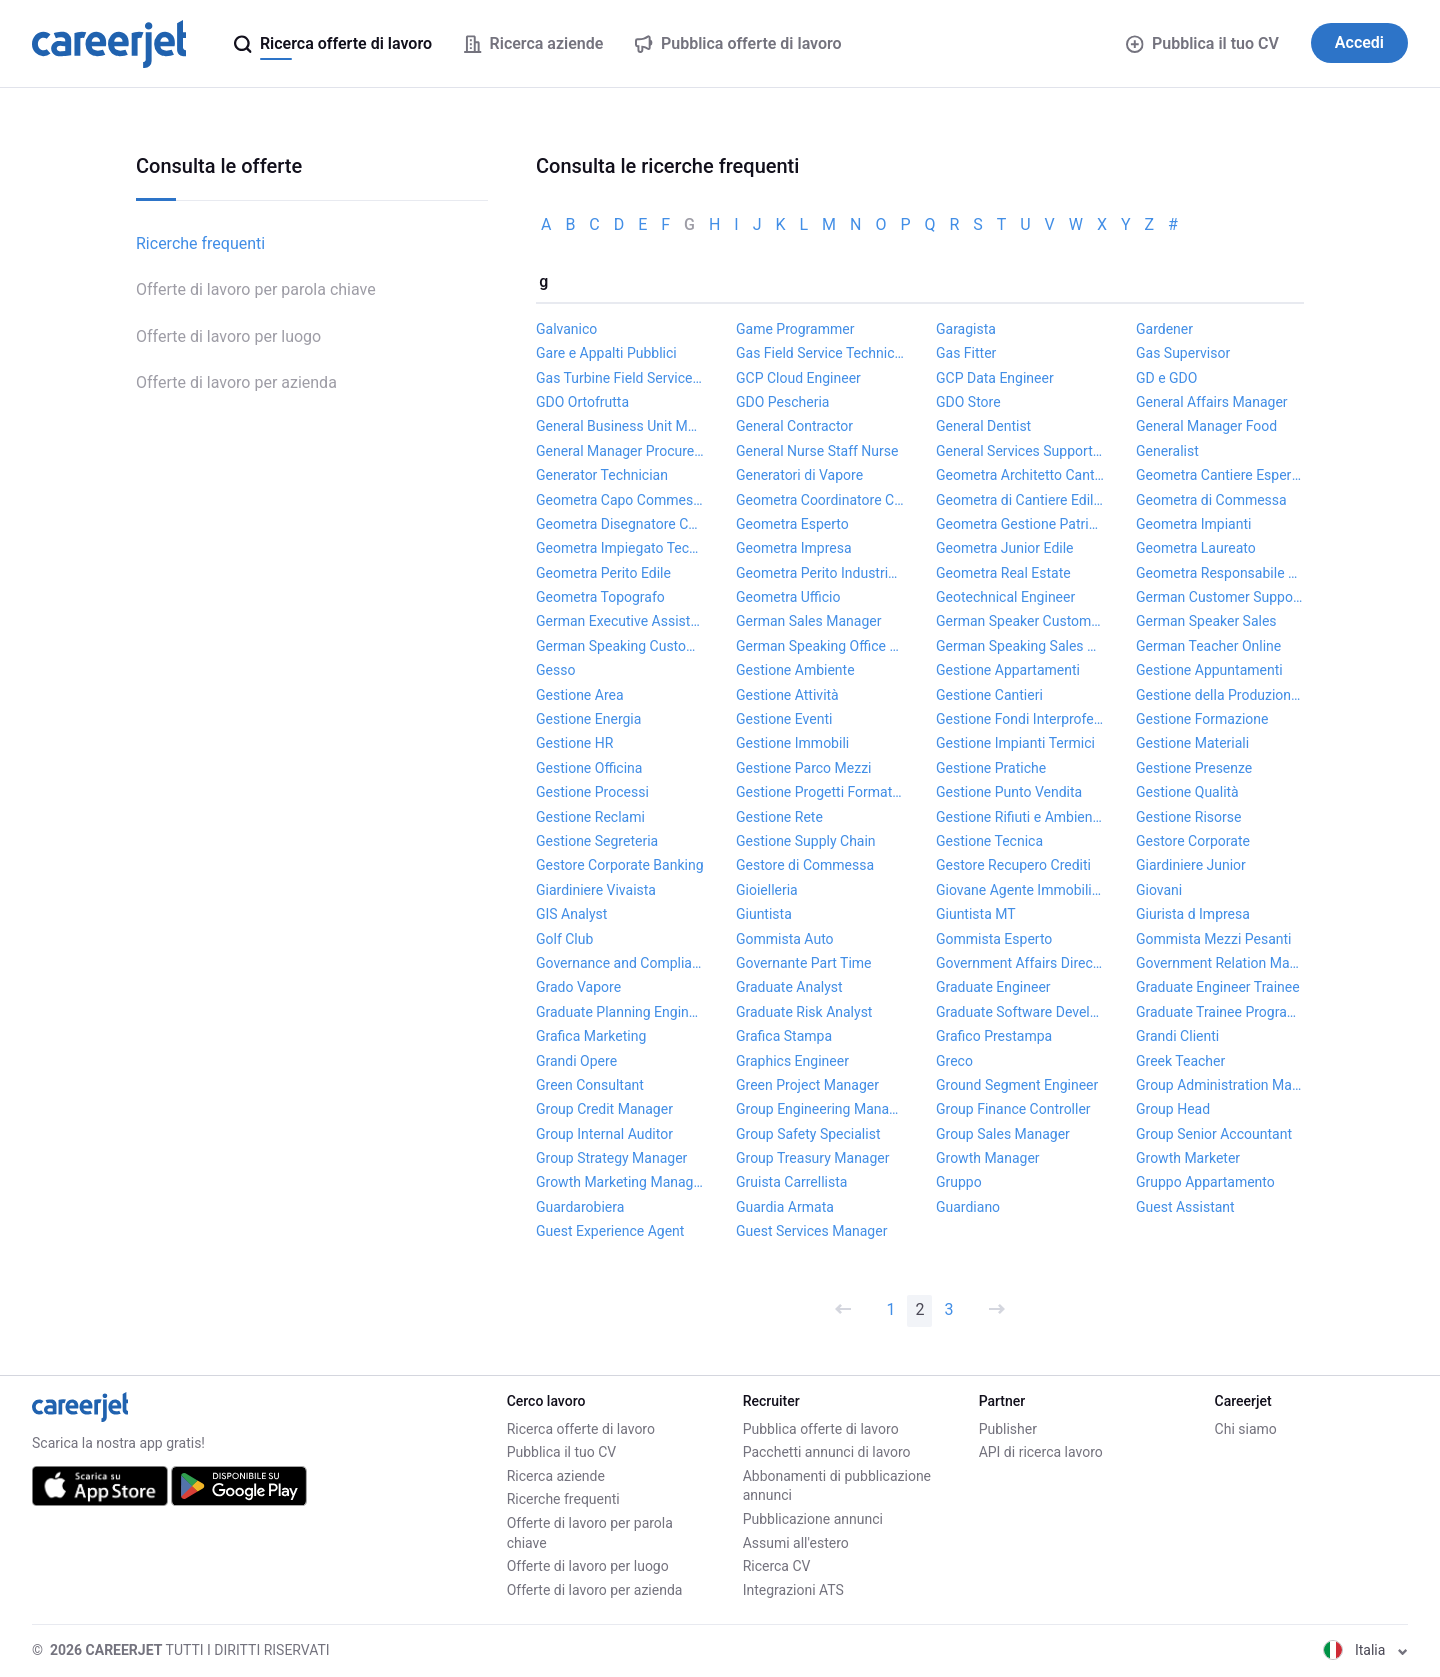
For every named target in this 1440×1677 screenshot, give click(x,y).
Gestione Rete (779, 817)
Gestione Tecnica (989, 841)
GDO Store (968, 402)
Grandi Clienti (1177, 1036)
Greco (954, 1061)
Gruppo (959, 1182)
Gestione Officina (589, 768)
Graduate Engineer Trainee (1218, 987)
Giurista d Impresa (1193, 914)
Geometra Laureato (1196, 548)
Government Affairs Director (1020, 963)
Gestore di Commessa (805, 865)
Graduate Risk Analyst (804, 1012)
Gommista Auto (785, 939)
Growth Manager (988, 1158)
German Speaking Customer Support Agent (620, 646)
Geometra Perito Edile (603, 573)
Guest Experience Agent (610, 1231)
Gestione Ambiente (795, 670)
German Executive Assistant (620, 621)
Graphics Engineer (792, 1061)
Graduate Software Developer (1020, 1012)
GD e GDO (1166, 378)
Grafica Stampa (784, 1036)
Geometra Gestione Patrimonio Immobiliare (1020, 524)
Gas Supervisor (1183, 353)
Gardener (1164, 329)
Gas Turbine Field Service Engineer (620, 378)
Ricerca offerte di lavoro (581, 1429)
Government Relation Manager (1220, 963)
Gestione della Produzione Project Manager (1220, 695)
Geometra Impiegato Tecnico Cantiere (620, 548)
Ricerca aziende (556, 1476)
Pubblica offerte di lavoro (821, 1429)
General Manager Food (1206, 426)
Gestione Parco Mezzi (804, 768)
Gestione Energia (588, 719)
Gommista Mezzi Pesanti (1214, 939)
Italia (1365, 1650)
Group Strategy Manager (611, 1158)
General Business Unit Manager (620, 426)
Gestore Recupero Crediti (1013, 865)
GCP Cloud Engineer (798, 378)
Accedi (1359, 42)
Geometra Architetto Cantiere (1020, 475)
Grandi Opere (576, 1061)
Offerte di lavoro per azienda (236, 382)
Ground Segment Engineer (1017, 1085)
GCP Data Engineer (995, 378)
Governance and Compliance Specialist (620, 963)
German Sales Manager (808, 621)
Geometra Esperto (792, 524)
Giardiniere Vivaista (596, 890)
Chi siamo (1246, 1429)
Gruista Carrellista (791, 1182)
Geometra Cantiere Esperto (1220, 475)
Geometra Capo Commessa (620, 500)
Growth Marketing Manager (620, 1182)
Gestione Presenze (1194, 768)
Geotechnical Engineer (1005, 597)
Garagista (966, 329)
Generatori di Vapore (799, 475)
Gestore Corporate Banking (620, 865)
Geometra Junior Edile (1005, 548)
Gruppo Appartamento (1205, 1182)
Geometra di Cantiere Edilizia (1020, 500)
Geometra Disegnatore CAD (620, 524)
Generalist (1167, 451)
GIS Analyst (571, 914)
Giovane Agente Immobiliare (1020, 890)
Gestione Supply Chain (806, 841)
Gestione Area (580, 695)
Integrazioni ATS (793, 1590)
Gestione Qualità (1187, 792)
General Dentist (983, 426)
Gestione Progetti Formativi (820, 792)
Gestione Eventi (784, 719)
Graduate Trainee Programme (1220, 1012)
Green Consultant (590, 1085)
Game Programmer (795, 329)
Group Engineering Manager (820, 1109)
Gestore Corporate (1193, 841)
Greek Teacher (1180, 1061)
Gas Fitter (966, 353)
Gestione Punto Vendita (1009, 792)
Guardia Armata (785, 1207)
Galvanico (566, 329)
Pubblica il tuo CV (1202, 43)
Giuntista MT (976, 914)
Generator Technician (602, 475)
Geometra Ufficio (788, 597)
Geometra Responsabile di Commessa (1220, 573)
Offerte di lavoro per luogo (228, 336)
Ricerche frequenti (200, 243)
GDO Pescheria (782, 402)
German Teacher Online (1208, 646)
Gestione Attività (787, 695)
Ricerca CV (777, 1566)
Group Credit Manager (604, 1109)
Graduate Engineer (993, 987)
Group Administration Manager (1220, 1085)
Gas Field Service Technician (820, 353)
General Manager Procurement (620, 451)
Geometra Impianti (1193, 524)
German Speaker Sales (1206, 621)
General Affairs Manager (1212, 402)
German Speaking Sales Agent (1020, 646)
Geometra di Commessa (1211, 500)
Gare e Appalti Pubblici (606, 353)
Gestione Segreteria (597, 841)
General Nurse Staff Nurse (817, 451)
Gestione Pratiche (991, 768)
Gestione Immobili (792, 743)
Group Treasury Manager (813, 1158)
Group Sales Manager (1003, 1134)
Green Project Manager (807, 1085)
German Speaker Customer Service (1020, 621)
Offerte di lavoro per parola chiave (256, 289)
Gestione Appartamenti (1008, 670)
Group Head (1173, 1109)
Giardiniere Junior (1191, 865)
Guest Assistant (1185, 1207)
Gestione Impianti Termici (1015, 743)
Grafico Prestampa (994, 1036)
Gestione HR (574, 743)
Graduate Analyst (789, 987)
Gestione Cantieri (989, 695)
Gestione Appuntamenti (1209, 670)
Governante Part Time (804, 963)
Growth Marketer (1188, 1158)
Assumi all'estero (796, 1543)
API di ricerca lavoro (1041, 1452)
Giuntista (764, 914)
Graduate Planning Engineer (620, 1012)
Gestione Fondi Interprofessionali (1020, 719)
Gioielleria (767, 890)
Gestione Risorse (1188, 817)
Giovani (1159, 890)
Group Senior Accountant (1214, 1134)
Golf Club (564, 939)
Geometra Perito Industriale (820, 573)
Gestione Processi (592, 792)
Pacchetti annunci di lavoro (827, 1452)
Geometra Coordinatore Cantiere (820, 500)
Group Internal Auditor (604, 1134)
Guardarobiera (580, 1207)
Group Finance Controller (1013, 1109)
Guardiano (968, 1207)
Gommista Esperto (994, 939)
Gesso (555, 670)
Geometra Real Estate (1003, 573)
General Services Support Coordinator (1020, 451)
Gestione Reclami (590, 817)
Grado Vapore (578, 987)
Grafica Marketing (591, 1036)
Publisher (1008, 1429)
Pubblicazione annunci (813, 1519)
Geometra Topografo (600, 597)
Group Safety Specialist (808, 1134)
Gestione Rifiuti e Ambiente (1020, 817)
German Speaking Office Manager (820, 646)
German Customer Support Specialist (1220, 597)
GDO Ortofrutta (582, 402)
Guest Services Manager (811, 1231)
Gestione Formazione (1202, 719)
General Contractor (794, 426)
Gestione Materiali (1192, 743)
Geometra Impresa (794, 548)
